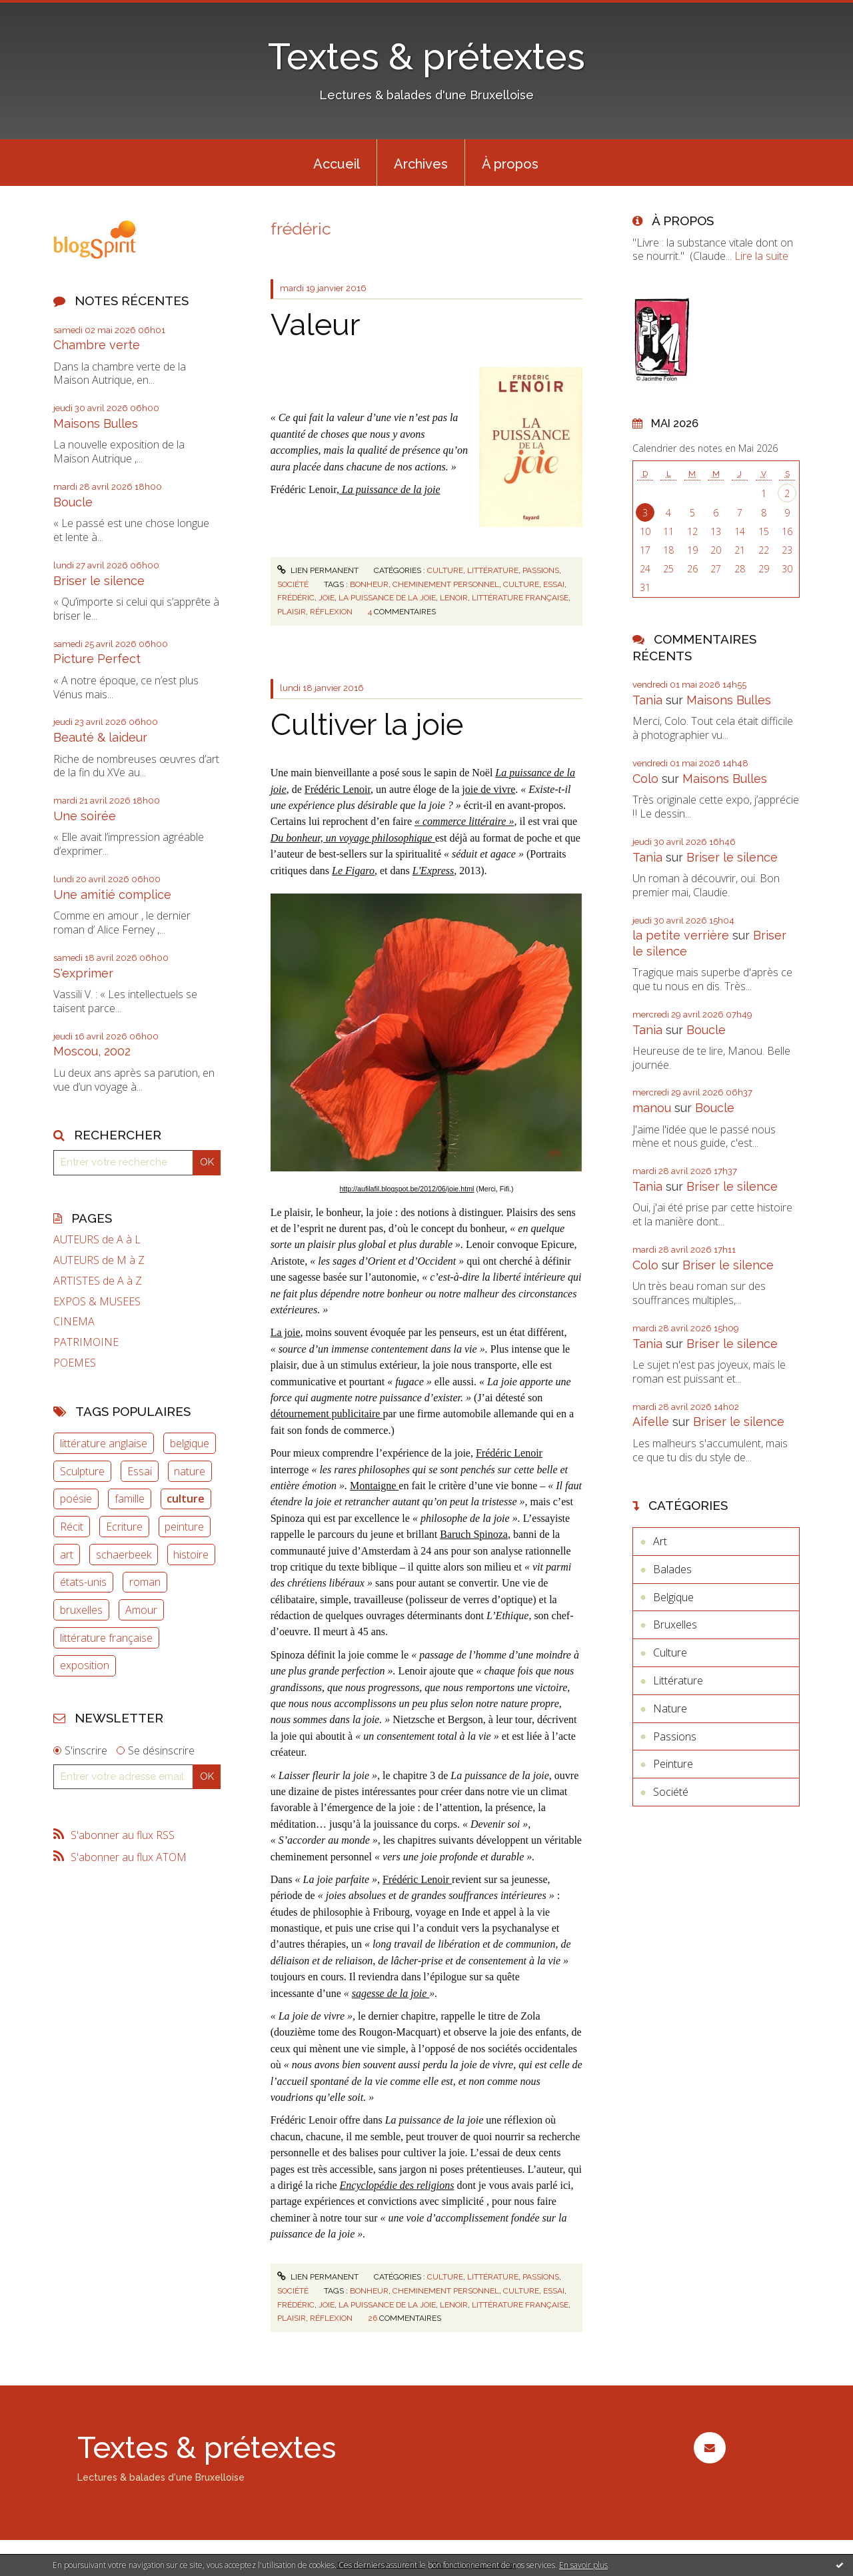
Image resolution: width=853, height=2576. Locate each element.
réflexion (331, 611)
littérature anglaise (103, 1443)
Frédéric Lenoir (338, 789)
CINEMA (74, 1322)
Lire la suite (761, 256)
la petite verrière (680, 935)
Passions (540, 570)
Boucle (73, 502)
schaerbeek (123, 1554)
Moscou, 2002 (92, 1051)
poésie (76, 1498)
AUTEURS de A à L (97, 1240)
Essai (139, 1471)
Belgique (673, 1597)
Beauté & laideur (100, 737)
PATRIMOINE (86, 1342)
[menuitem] (337, 162)
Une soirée (84, 816)
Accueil (336, 164)
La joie (286, 1332)
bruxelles (81, 1610)
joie (327, 597)
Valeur (315, 324)
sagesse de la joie (390, 1993)
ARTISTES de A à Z (97, 1281)
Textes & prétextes (426, 56)
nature (189, 1471)
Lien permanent (318, 570)
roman (145, 1582)
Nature (670, 1708)
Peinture (673, 1763)
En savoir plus (583, 2565)
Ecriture (124, 1526)
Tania (647, 700)
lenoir (454, 597)
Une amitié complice (112, 895)
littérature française (106, 1637)
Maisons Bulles (95, 423)
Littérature (492, 570)
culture (186, 1498)
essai (553, 584)
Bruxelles (675, 1624)
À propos (510, 164)
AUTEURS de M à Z (99, 1260)
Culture (445, 570)
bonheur (369, 584)
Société (293, 584)
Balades (672, 1569)
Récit (71, 1526)
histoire (191, 1554)
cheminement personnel (446, 584)
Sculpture (82, 1471)
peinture (184, 1526)
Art (660, 1541)
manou (651, 1108)
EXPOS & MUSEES (97, 1302)
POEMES (74, 1363)
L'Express (433, 870)
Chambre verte (96, 345)
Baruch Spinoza (474, 1534)
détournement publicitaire (327, 1413)
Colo (645, 779)
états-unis (83, 1582)
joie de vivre (488, 789)
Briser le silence (99, 581)
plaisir (291, 611)
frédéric (296, 597)
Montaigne (374, 1485)
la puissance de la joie (387, 597)
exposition (84, 1665)
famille (130, 1498)
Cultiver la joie (367, 724)
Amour (141, 1610)
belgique (189, 1443)
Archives (421, 164)
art (66, 1554)
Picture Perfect (97, 659)
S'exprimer (83, 973)
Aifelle (650, 1422)
